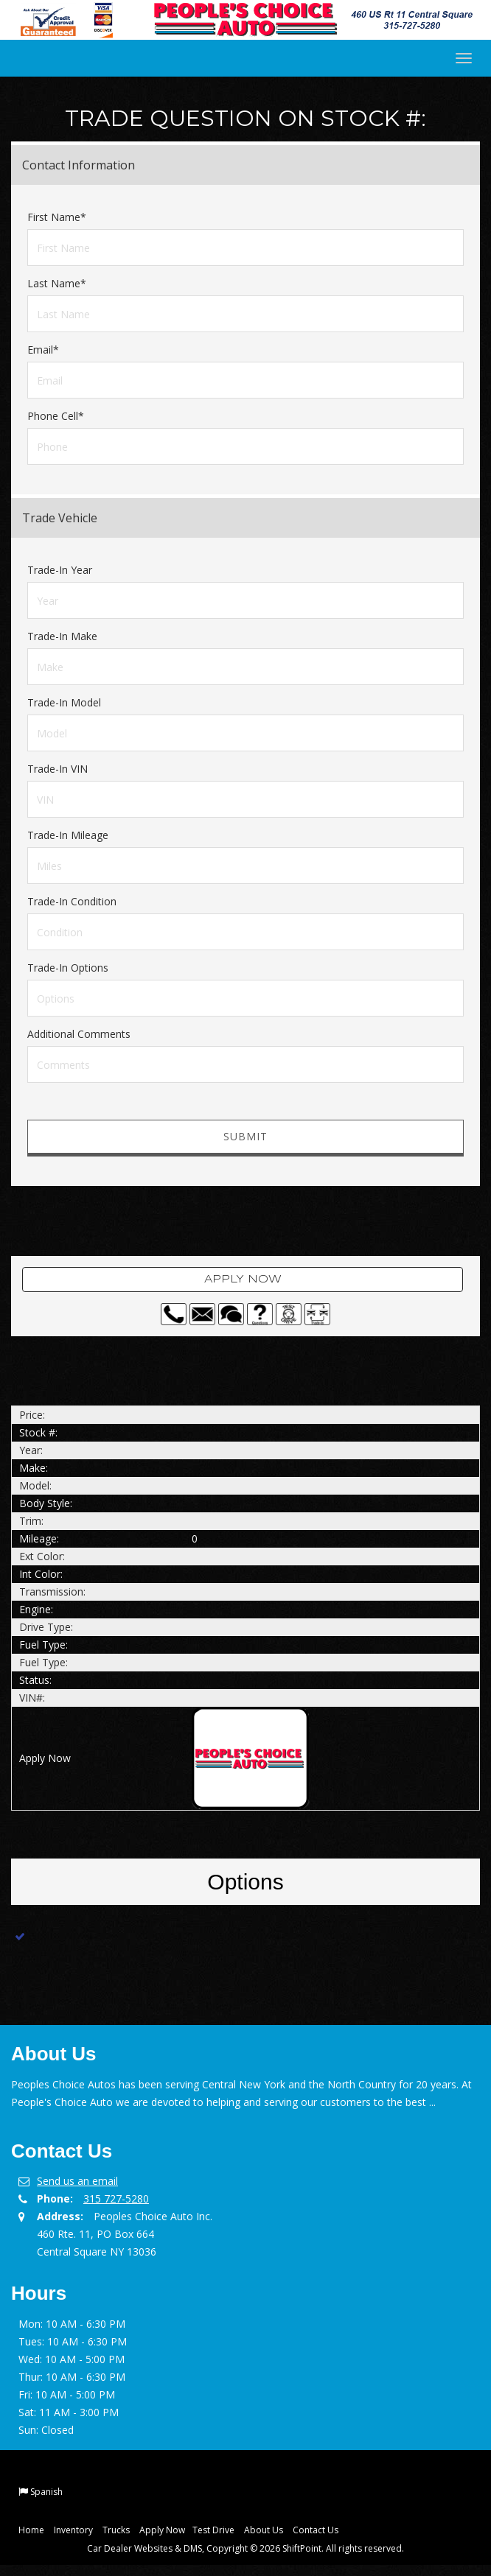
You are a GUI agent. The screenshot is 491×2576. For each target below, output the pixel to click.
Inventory (73, 2530)
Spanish (46, 2491)
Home (31, 2530)
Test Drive (213, 2530)
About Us (263, 2530)
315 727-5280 (116, 2198)
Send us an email (77, 2181)
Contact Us (315, 2530)
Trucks (116, 2530)
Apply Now (243, 1279)
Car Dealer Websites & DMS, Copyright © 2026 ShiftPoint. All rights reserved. (245, 2548)
